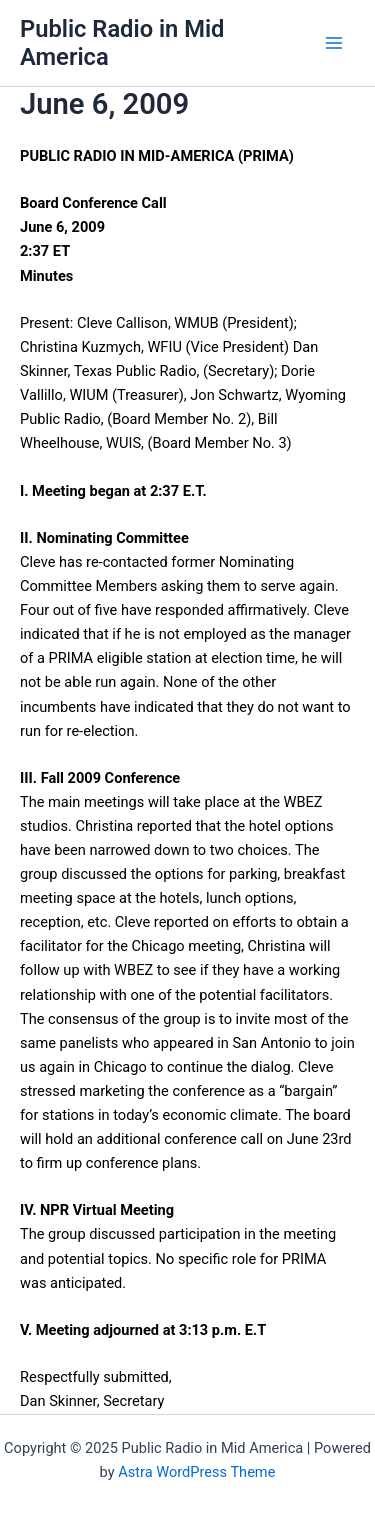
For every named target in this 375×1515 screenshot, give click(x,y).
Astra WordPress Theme (196, 1472)
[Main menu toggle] (334, 43)
